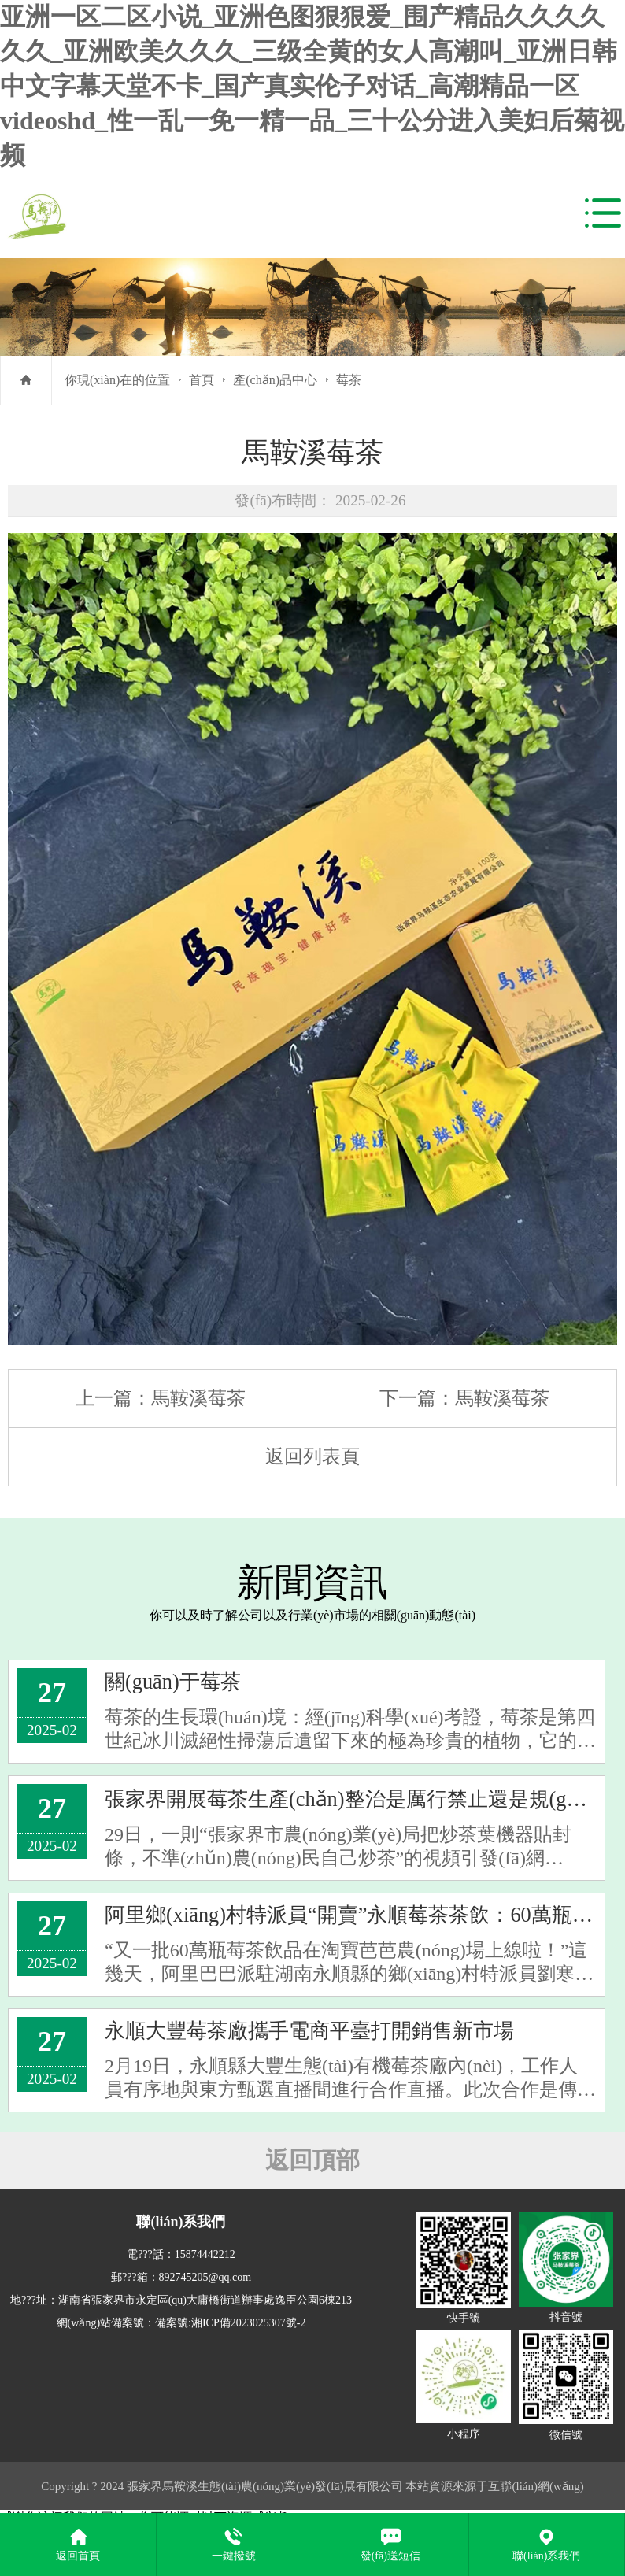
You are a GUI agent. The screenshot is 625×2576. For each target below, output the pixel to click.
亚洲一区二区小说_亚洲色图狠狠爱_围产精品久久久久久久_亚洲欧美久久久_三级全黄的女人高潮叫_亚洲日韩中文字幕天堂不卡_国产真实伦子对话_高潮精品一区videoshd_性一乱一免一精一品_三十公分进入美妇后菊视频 (312, 85)
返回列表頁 (312, 1456)
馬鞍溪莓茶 (198, 1398)
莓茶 (348, 380)
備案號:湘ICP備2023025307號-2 (230, 2324)
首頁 (201, 380)
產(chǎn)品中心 (275, 380)
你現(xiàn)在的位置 (117, 380)
